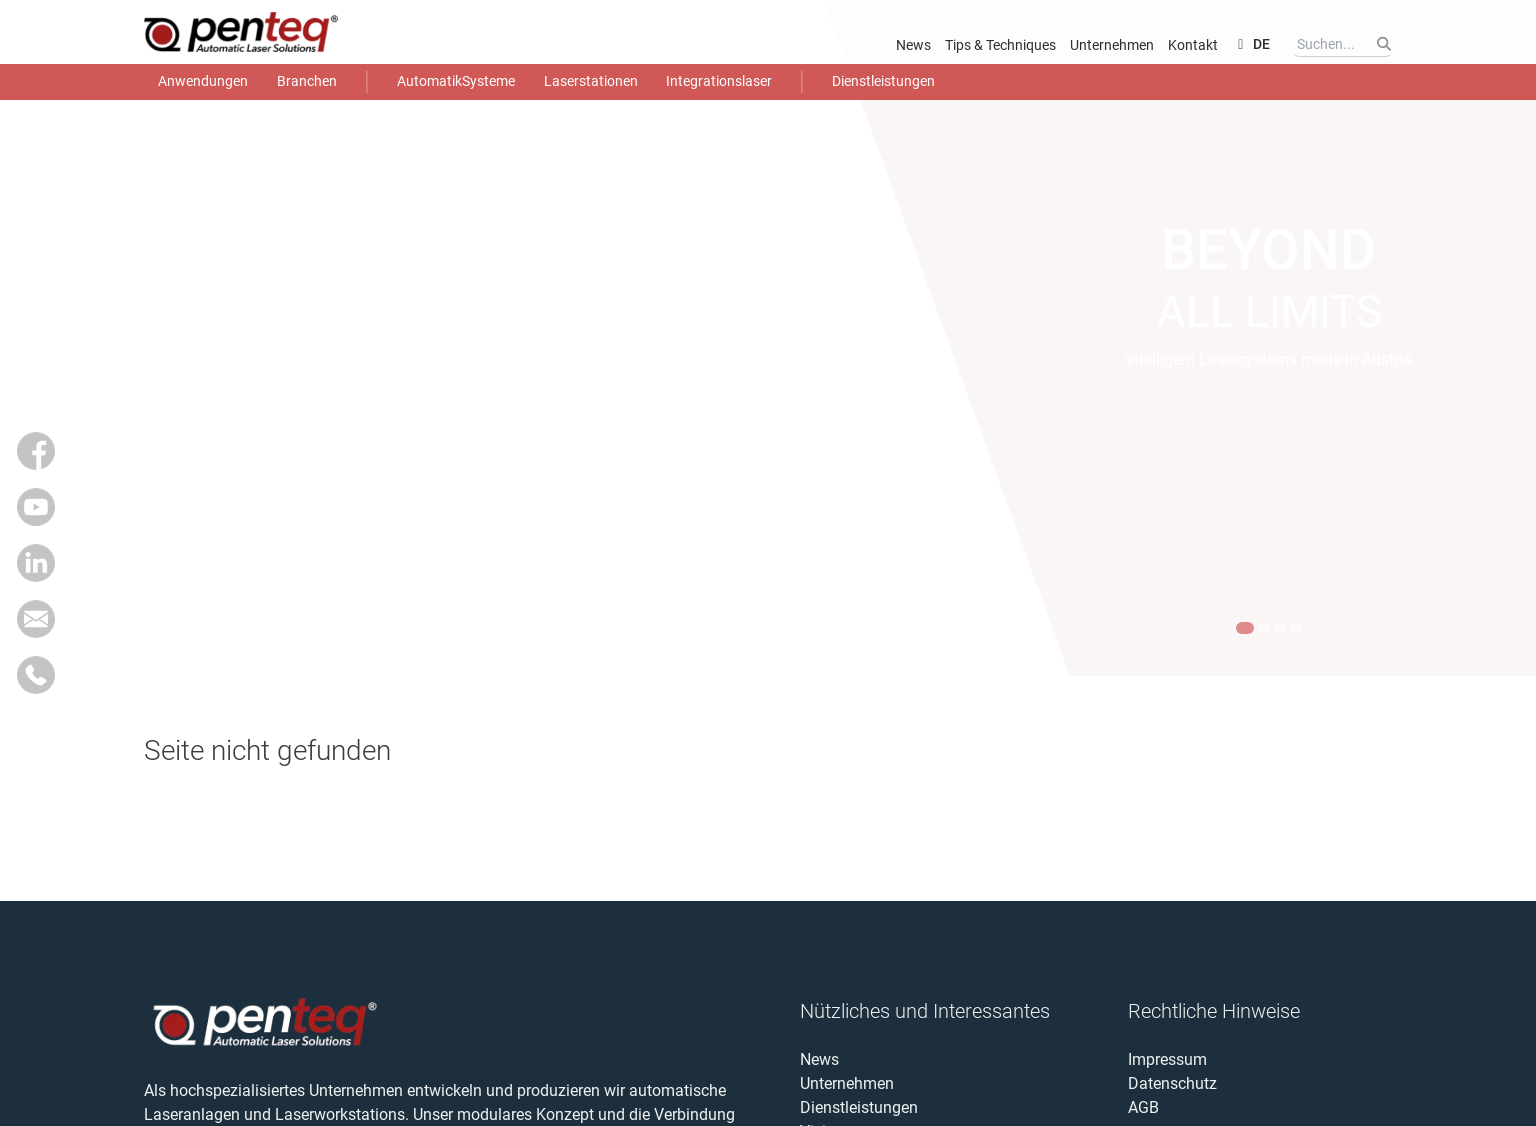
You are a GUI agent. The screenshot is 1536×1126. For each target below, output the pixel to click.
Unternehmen (1112, 45)
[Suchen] (1383, 44)
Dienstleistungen (883, 81)
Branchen (307, 81)
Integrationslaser (719, 81)
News (913, 45)
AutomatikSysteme (456, 81)
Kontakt (1193, 45)
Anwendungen (203, 81)
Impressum (1167, 1059)
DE (1251, 44)
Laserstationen (591, 81)
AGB (1143, 1107)
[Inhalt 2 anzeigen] (1264, 628)
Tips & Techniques (1000, 45)
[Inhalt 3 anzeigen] (1280, 628)
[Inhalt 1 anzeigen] (1245, 628)
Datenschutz (1172, 1083)
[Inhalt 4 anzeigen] (1296, 628)
